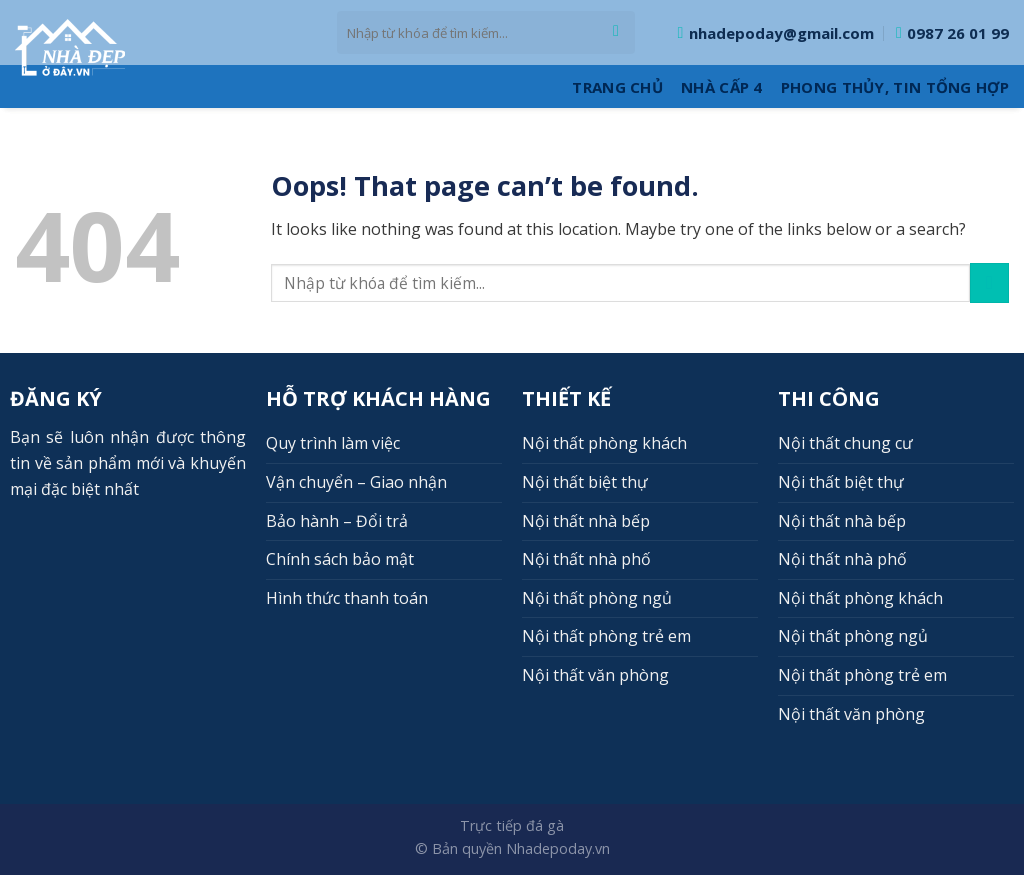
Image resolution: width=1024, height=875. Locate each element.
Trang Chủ (617, 87)
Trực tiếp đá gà (512, 825)
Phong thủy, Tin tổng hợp (895, 87)
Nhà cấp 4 (722, 87)
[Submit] (616, 33)
